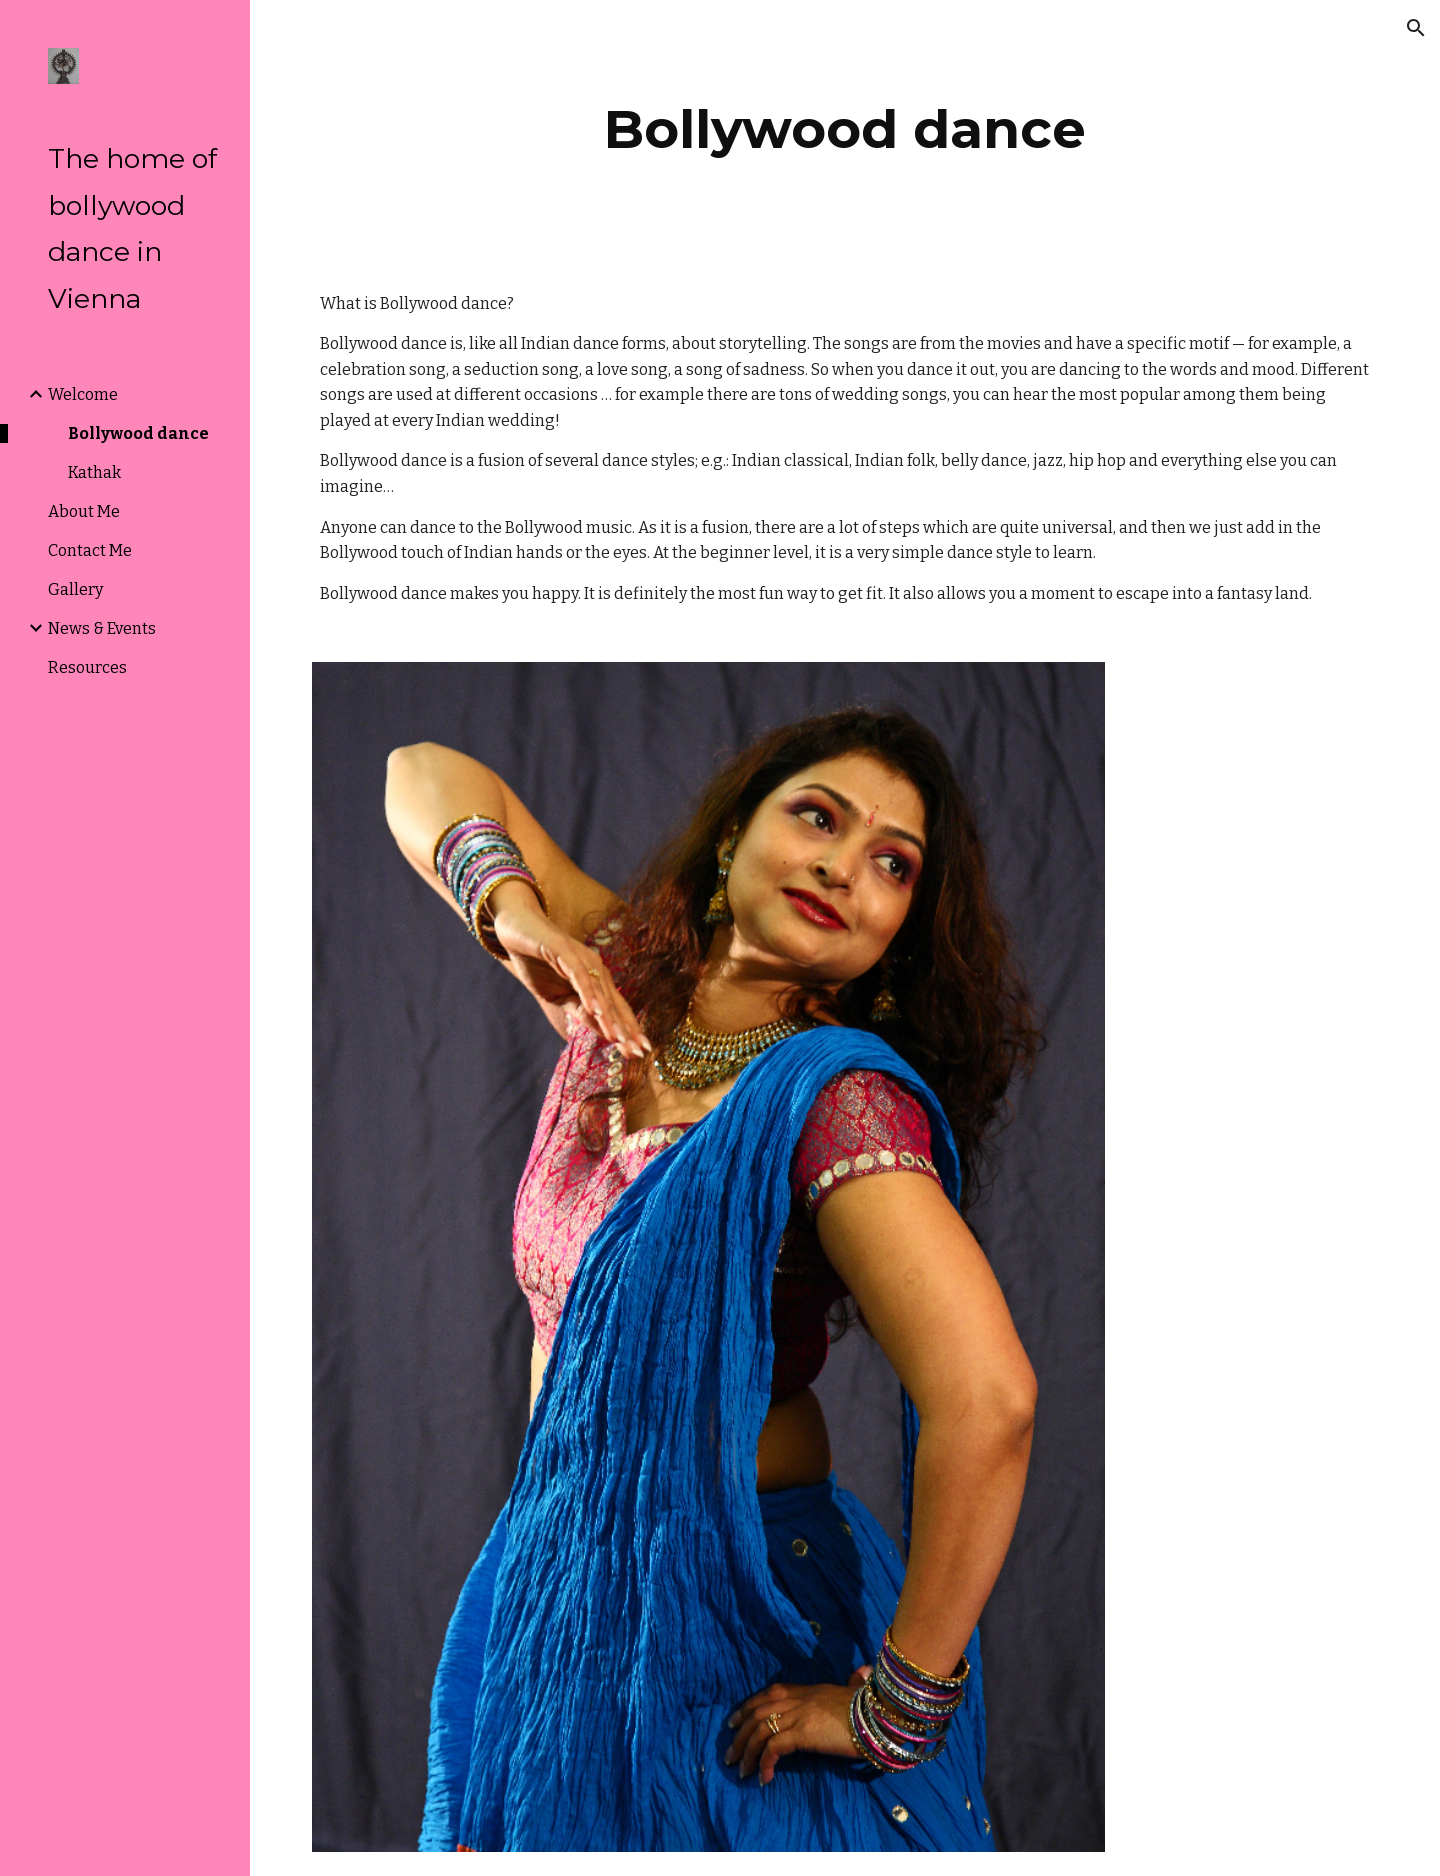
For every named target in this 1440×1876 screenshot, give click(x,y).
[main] (845, 129)
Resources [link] (87, 667)
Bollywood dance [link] (138, 433)
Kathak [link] (94, 472)
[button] (1416, 28)
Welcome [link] (83, 394)
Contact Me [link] (90, 550)
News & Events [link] (102, 628)
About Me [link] (84, 511)
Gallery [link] (75, 589)
